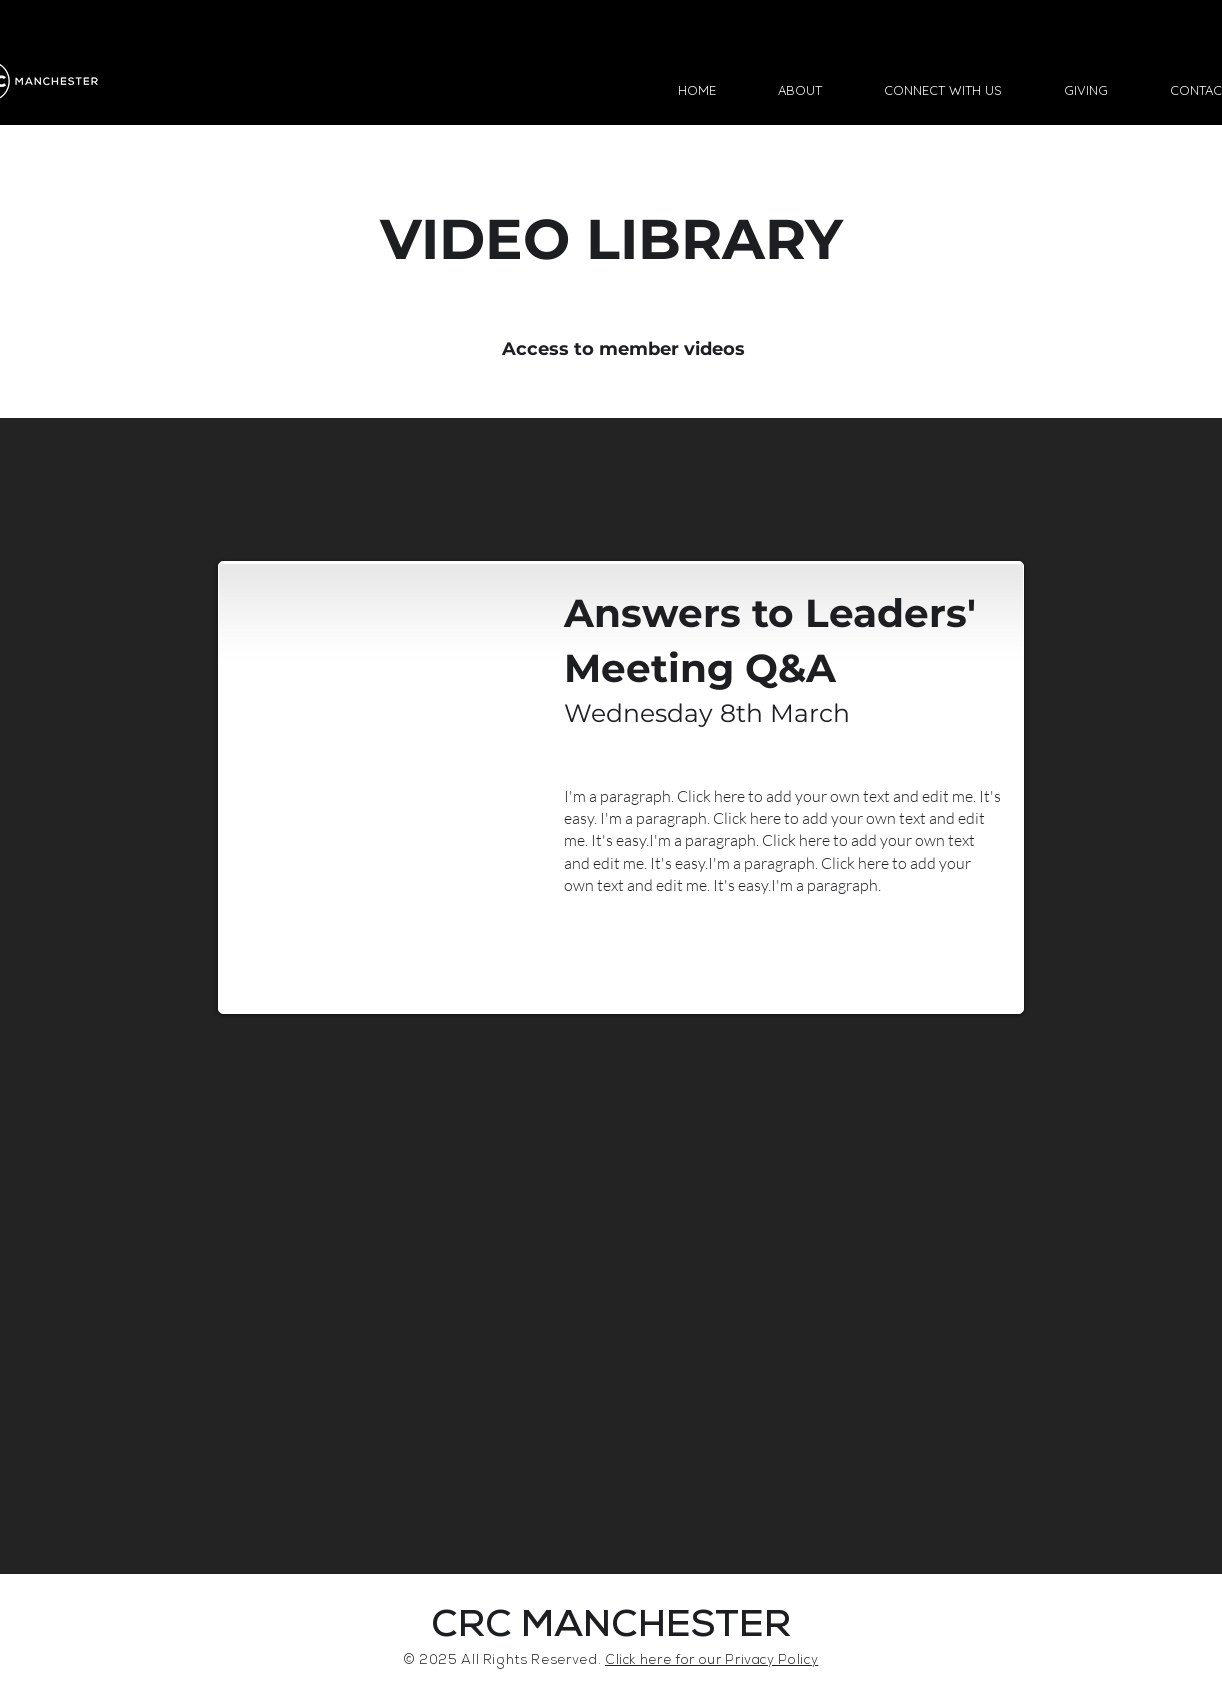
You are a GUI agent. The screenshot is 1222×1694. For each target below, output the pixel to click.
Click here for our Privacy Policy (711, 1661)
